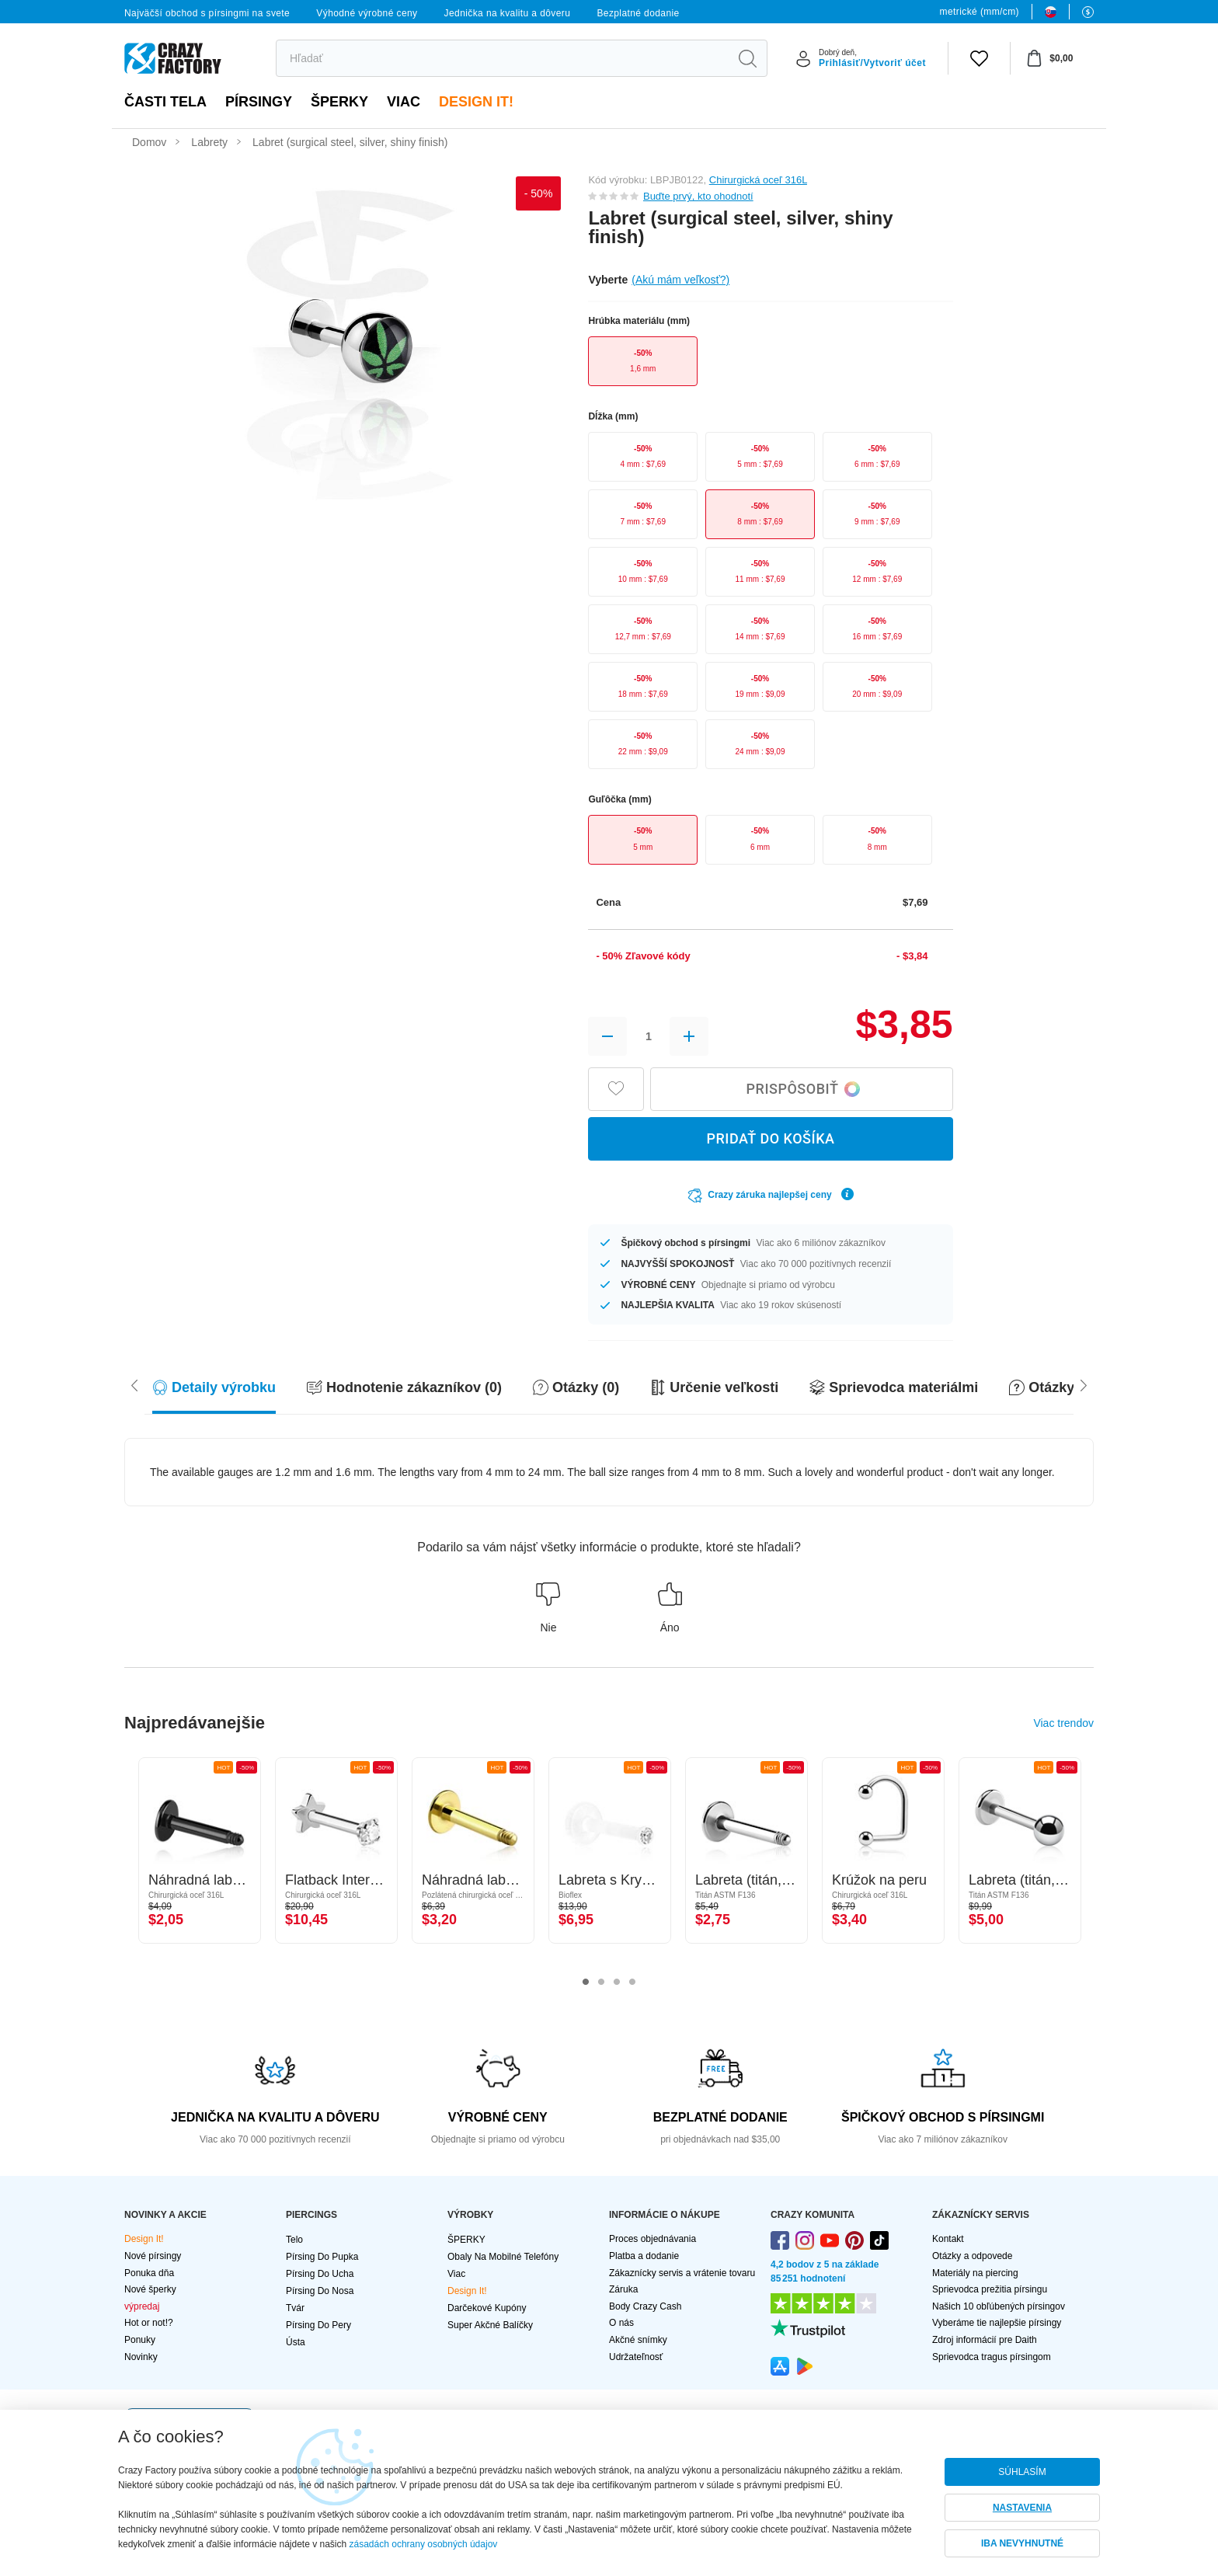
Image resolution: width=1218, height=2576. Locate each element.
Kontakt (948, 2238)
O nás (621, 2322)
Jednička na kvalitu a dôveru (507, 13)
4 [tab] (632, 1982)
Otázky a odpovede (972, 2256)
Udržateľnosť (636, 2356)
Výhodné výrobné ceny (366, 13)
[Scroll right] (134, 1384)
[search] (502, 58)
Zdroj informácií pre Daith (984, 2339)
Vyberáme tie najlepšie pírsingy (996, 2322)
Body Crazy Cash (645, 2306)
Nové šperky (150, 2289)
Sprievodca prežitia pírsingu (989, 2289)
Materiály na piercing (975, 2273)
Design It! (476, 102)
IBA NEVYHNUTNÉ (1022, 2543)
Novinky (141, 2356)
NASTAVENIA (1022, 2507)
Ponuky (139, 2339)
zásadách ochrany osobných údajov (424, 2544)
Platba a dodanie (644, 2256)
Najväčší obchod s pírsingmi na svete (207, 13)
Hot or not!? (148, 2322)
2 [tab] (601, 1982)
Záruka (623, 2289)
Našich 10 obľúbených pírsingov (998, 2306)
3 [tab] (617, 1982)
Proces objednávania (652, 2238)
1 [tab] (585, 1982)
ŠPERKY (339, 102)
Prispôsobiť (803, 1089)
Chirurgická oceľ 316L (758, 180)
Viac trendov (1063, 1723)
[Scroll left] (1084, 1384)
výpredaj (141, 2306)
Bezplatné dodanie (638, 13)
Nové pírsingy (152, 2256)
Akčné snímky (638, 2339)
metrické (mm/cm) (979, 11)
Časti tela (165, 102)
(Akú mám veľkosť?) (680, 279)
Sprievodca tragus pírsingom (991, 2356)
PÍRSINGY (258, 102)
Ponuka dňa (149, 2273)
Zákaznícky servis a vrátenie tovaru (682, 2273)
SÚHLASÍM (1022, 2471)
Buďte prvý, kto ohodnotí (698, 196)
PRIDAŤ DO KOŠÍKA (770, 1138)
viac (403, 102)
